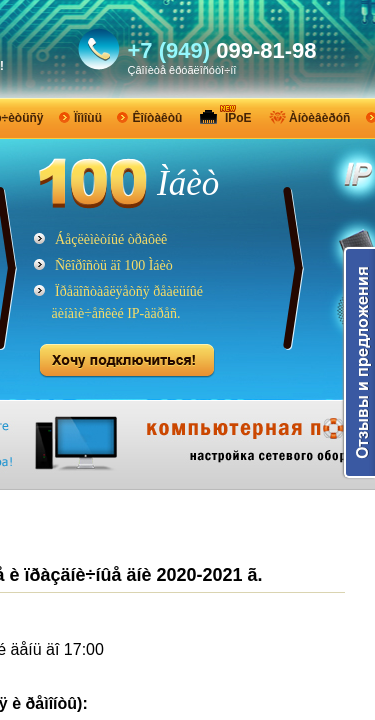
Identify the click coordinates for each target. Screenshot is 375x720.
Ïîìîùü (88, 118)
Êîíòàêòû (157, 118)
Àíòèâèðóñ (319, 118)
